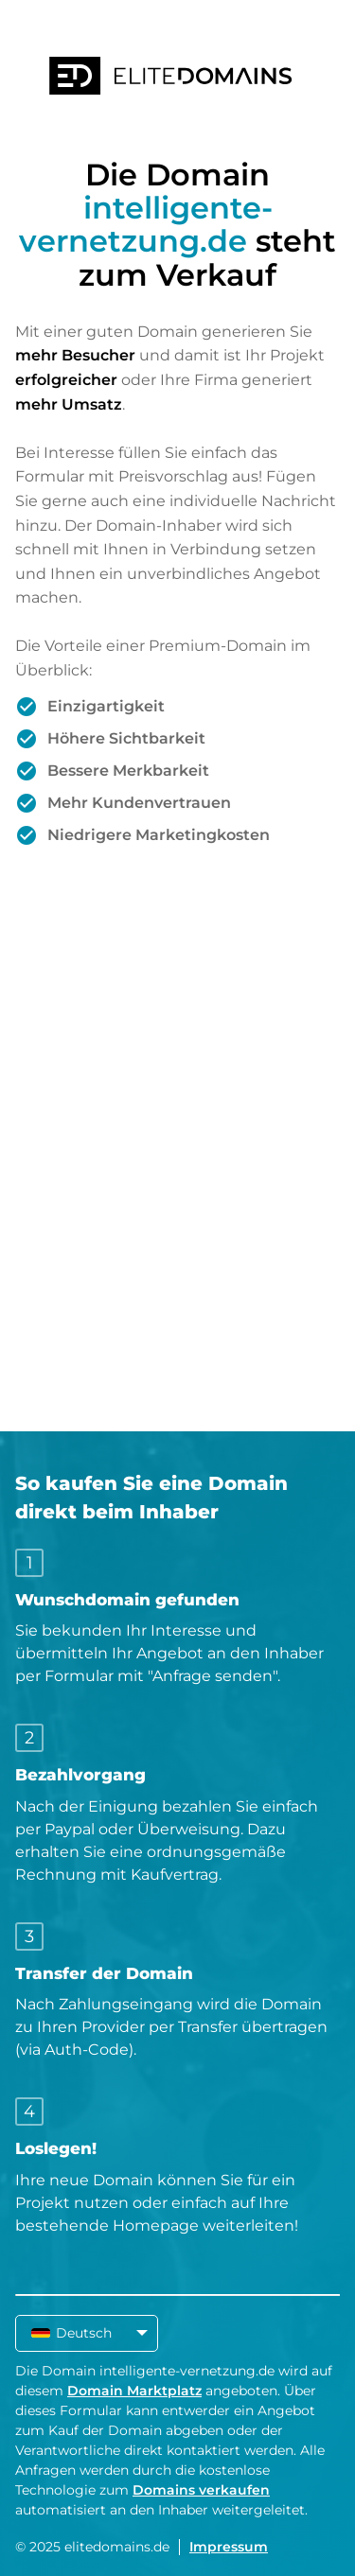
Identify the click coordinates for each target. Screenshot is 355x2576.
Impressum (228, 2546)
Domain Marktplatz (134, 2390)
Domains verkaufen (201, 2489)
